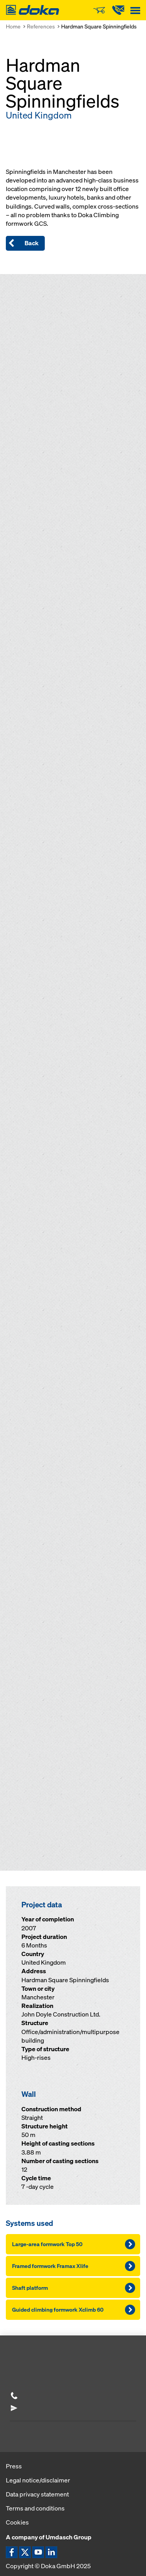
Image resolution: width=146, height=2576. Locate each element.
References (41, 26)
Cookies (17, 2522)
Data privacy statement (37, 2494)
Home (13, 26)
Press (14, 2466)
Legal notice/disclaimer (38, 2480)
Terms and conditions (35, 2508)
